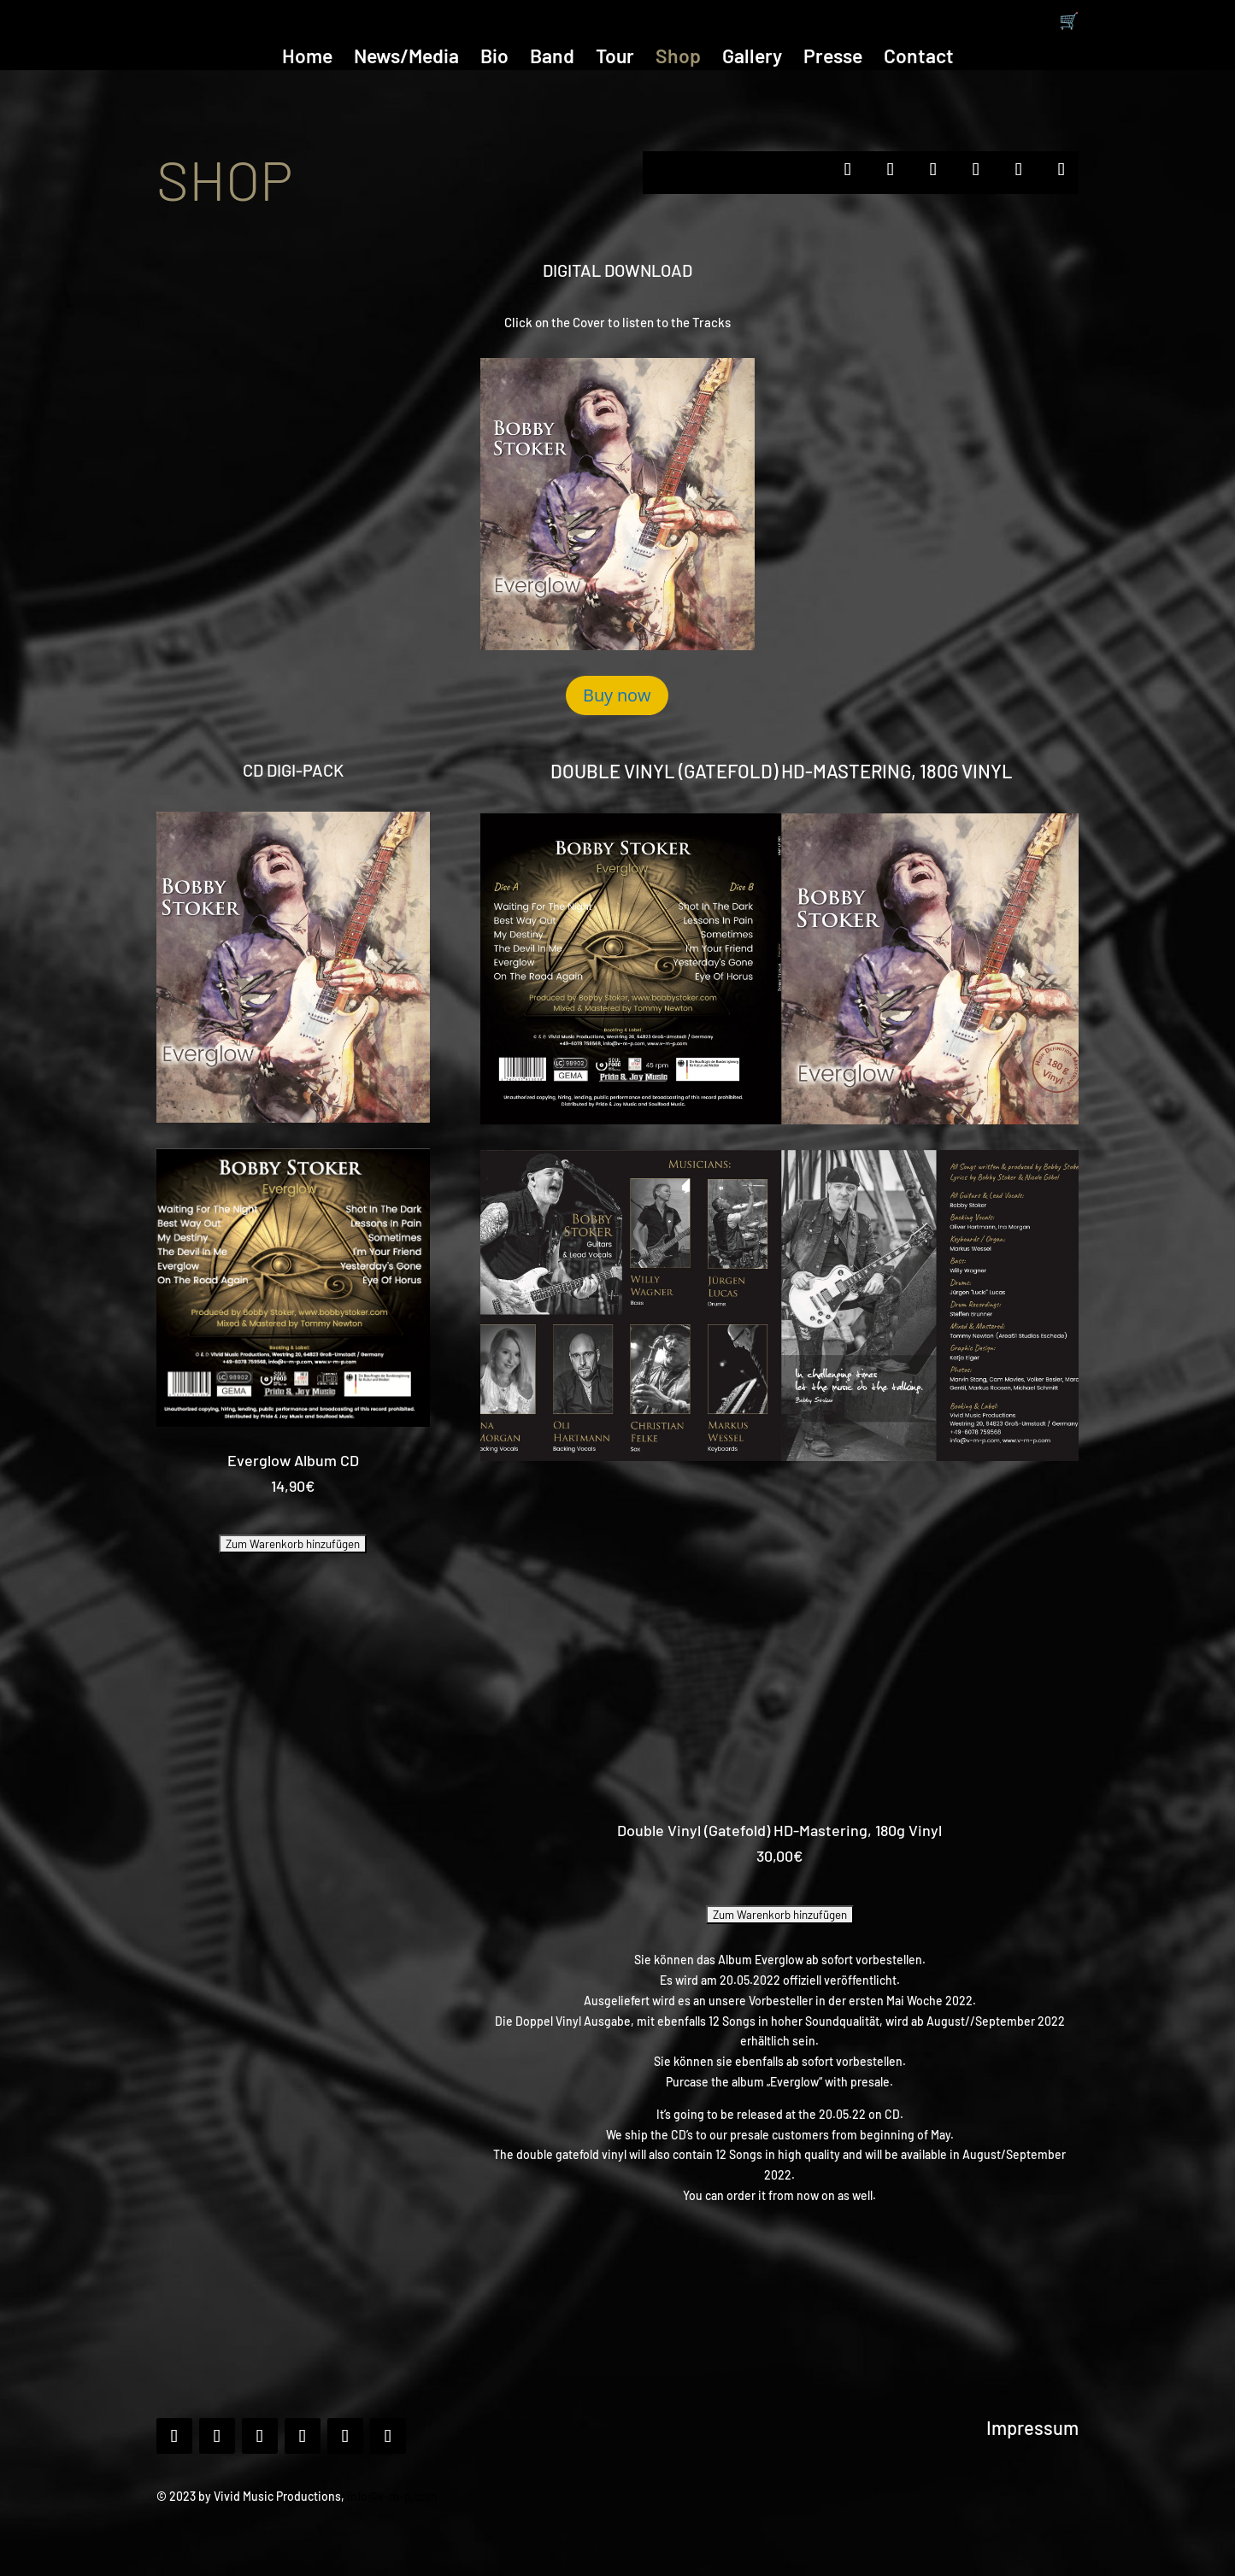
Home (307, 58)
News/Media (406, 58)
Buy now (617, 695)
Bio (494, 58)
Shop (678, 58)
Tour (615, 58)
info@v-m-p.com (392, 2496)
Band (552, 58)
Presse (832, 58)
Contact (919, 58)
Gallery (752, 58)
